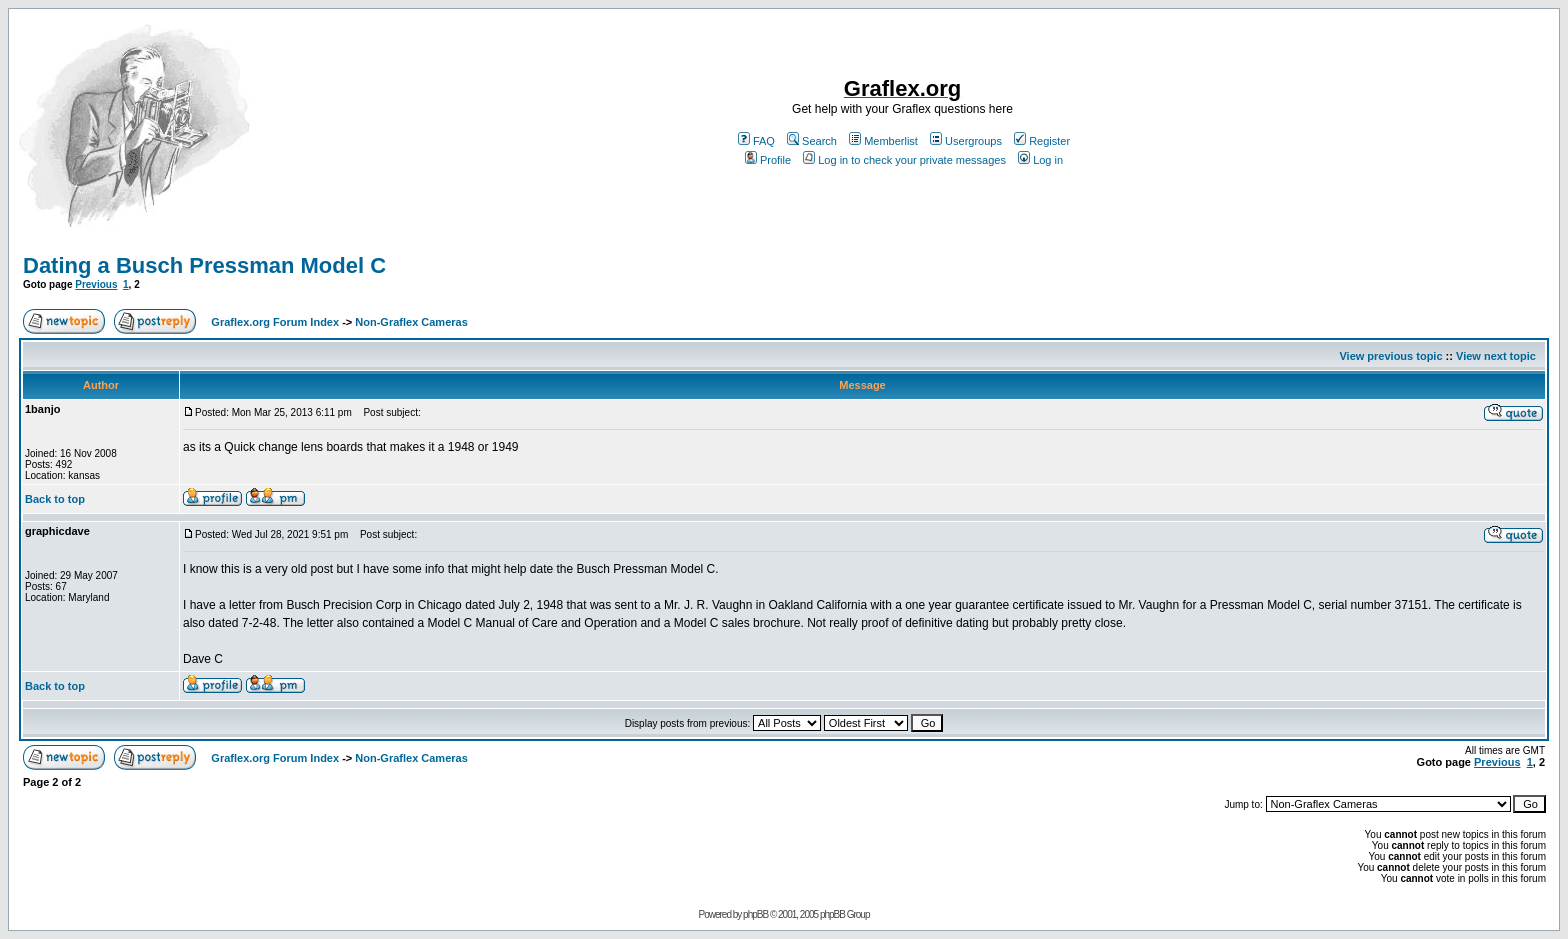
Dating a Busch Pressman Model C (204, 265)
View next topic (1496, 356)
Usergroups (966, 141)
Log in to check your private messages (904, 160)
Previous (96, 284)
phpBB (755, 914)
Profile (768, 160)
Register (1042, 141)
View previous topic (1390, 356)
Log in (1040, 160)
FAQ (756, 141)
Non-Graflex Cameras (411, 322)
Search (812, 141)
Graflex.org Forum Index (275, 322)
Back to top (55, 499)
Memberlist (883, 141)
